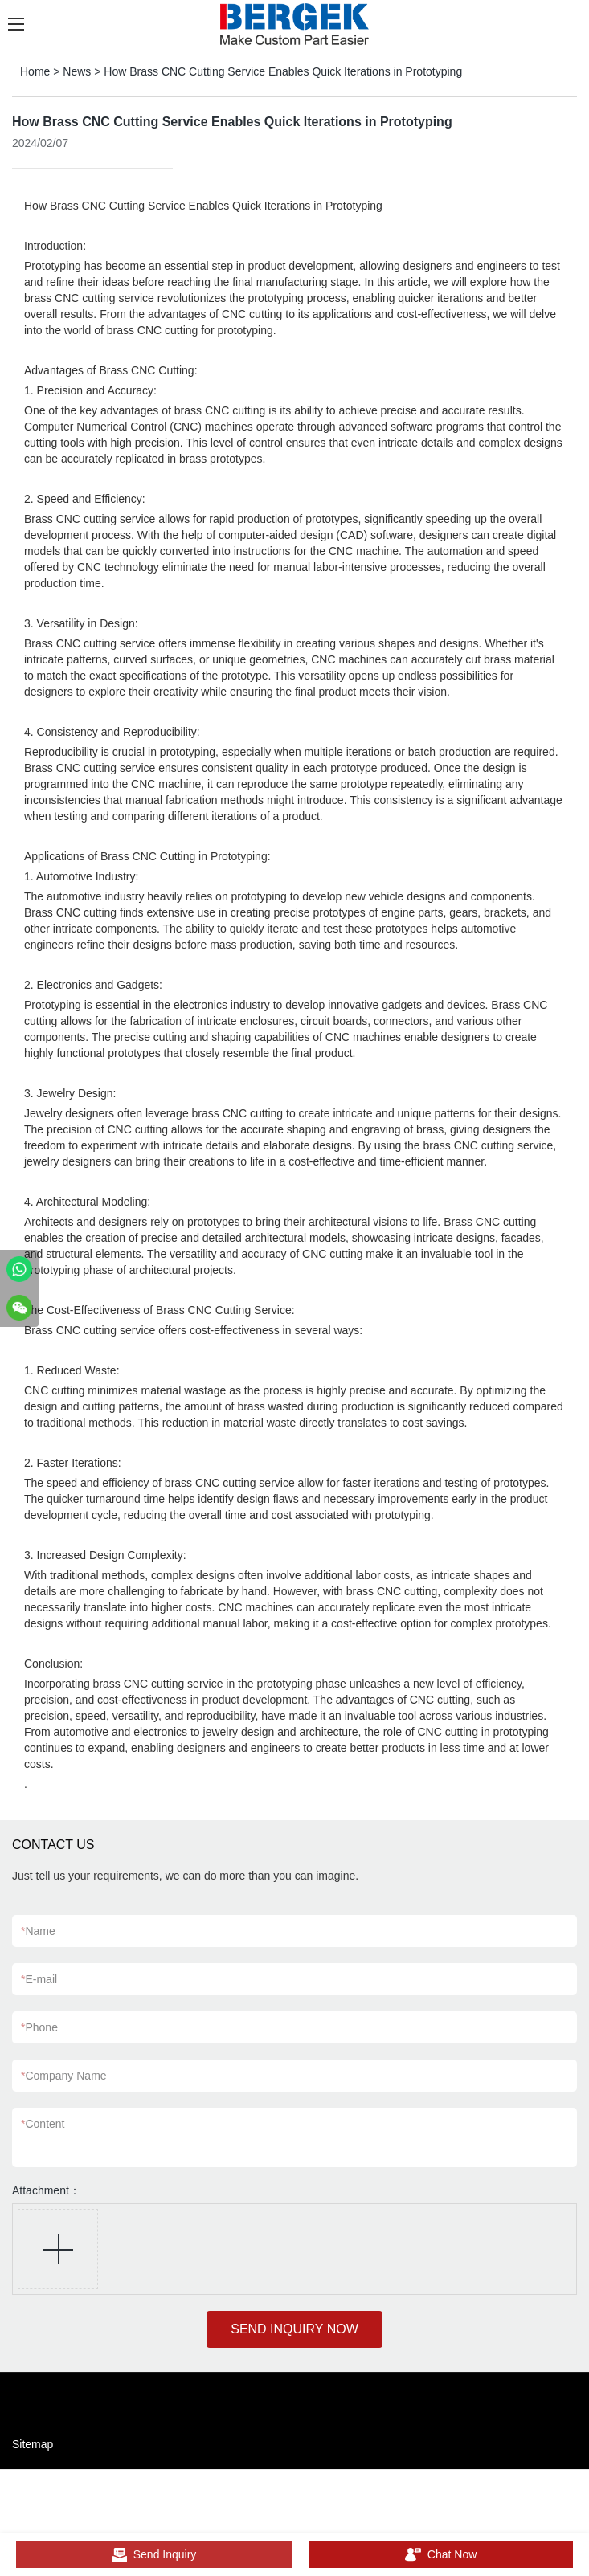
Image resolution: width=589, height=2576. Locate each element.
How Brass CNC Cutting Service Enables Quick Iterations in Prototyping (283, 71)
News (77, 71)
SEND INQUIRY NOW (294, 2329)
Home (35, 71)
